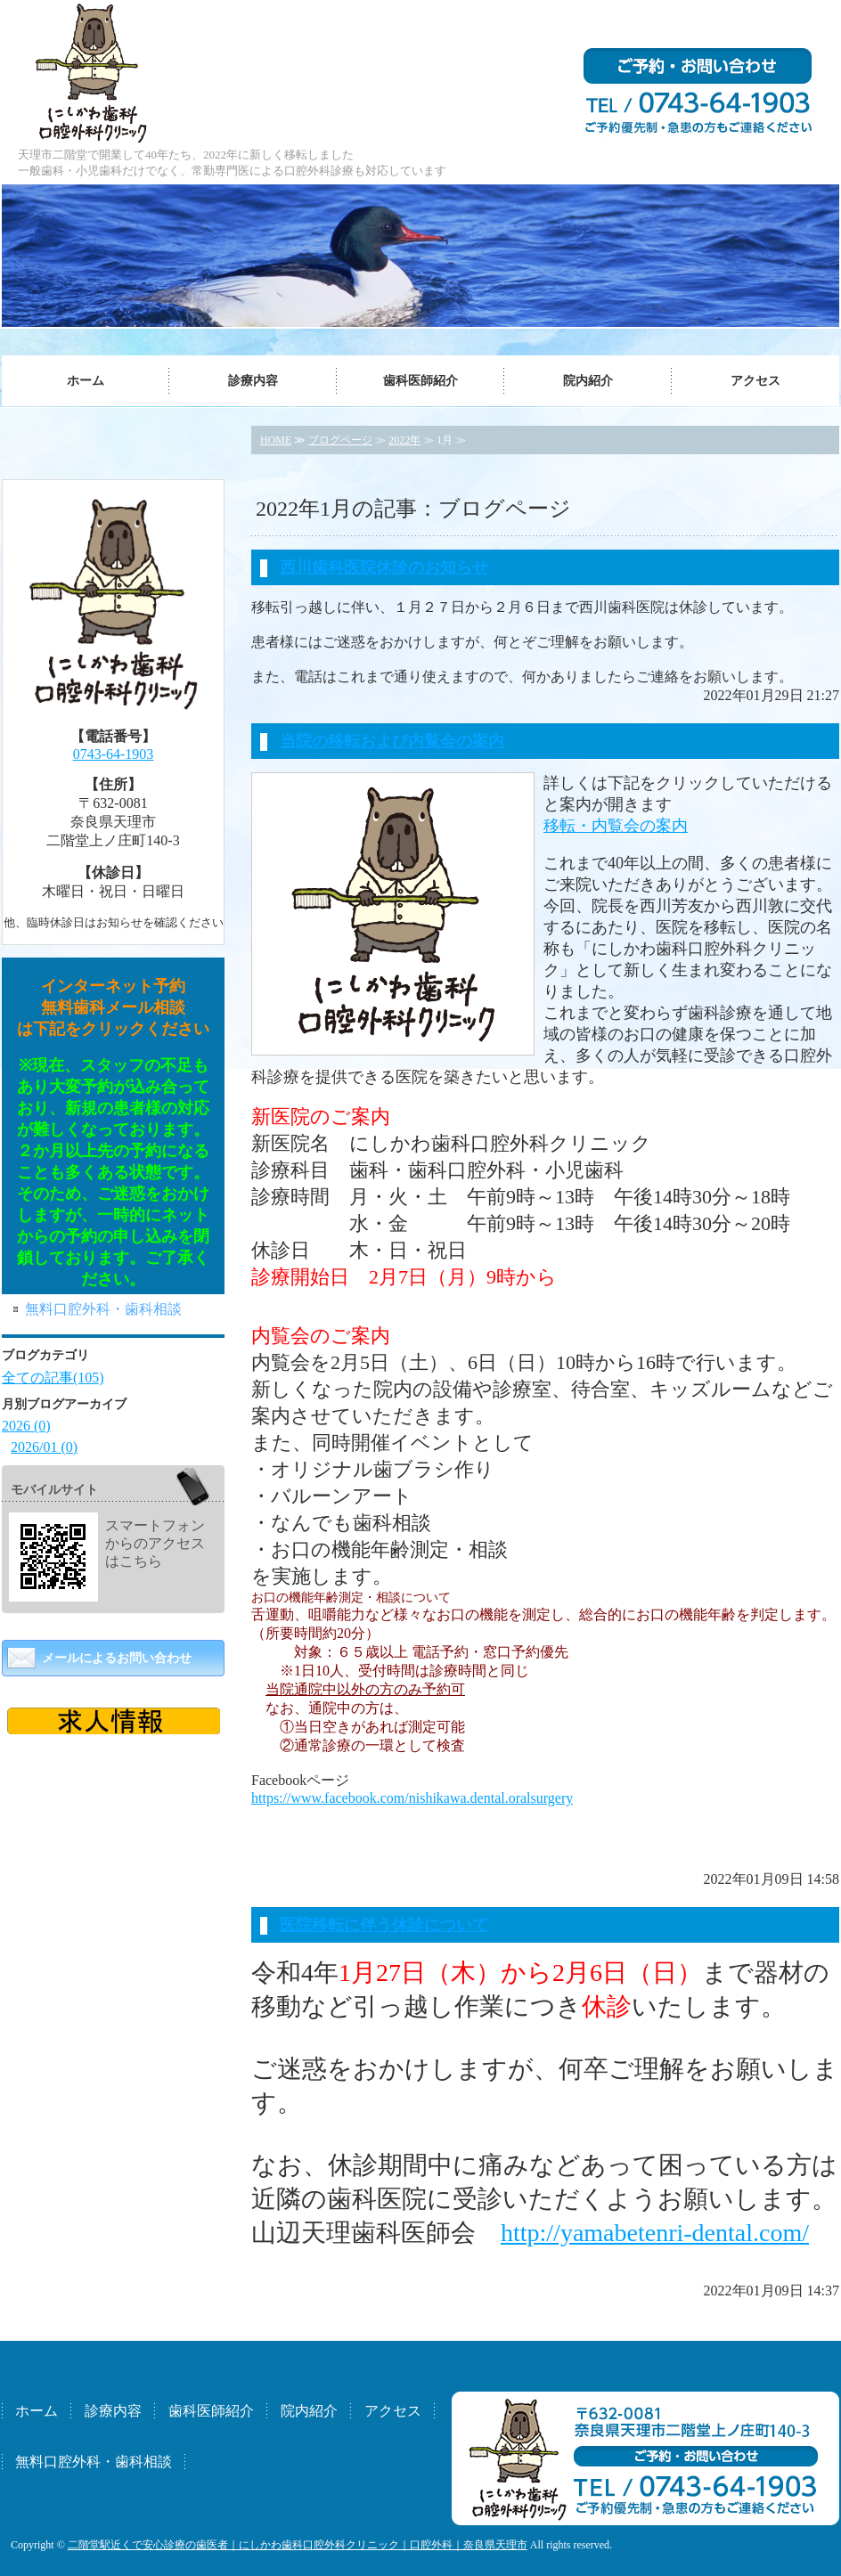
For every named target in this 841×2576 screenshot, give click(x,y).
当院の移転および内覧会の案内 (392, 741)
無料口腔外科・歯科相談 (103, 1309)
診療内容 (253, 380)
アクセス (755, 380)
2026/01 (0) (44, 1447)
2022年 (404, 440)
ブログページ (340, 440)
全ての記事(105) (53, 1377)
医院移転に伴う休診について (384, 1925)
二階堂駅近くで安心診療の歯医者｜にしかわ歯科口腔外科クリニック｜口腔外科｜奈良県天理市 (297, 2545)
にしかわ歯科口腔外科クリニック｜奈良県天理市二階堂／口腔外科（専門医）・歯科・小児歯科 (94, 71)
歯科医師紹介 (420, 380)
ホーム (85, 380)
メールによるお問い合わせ (117, 1658)
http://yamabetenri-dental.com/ (655, 2232)
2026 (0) (26, 1425)
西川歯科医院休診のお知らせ (384, 567)
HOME (275, 440)
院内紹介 (588, 380)
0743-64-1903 (113, 754)
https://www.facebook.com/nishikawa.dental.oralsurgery (412, 1798)
